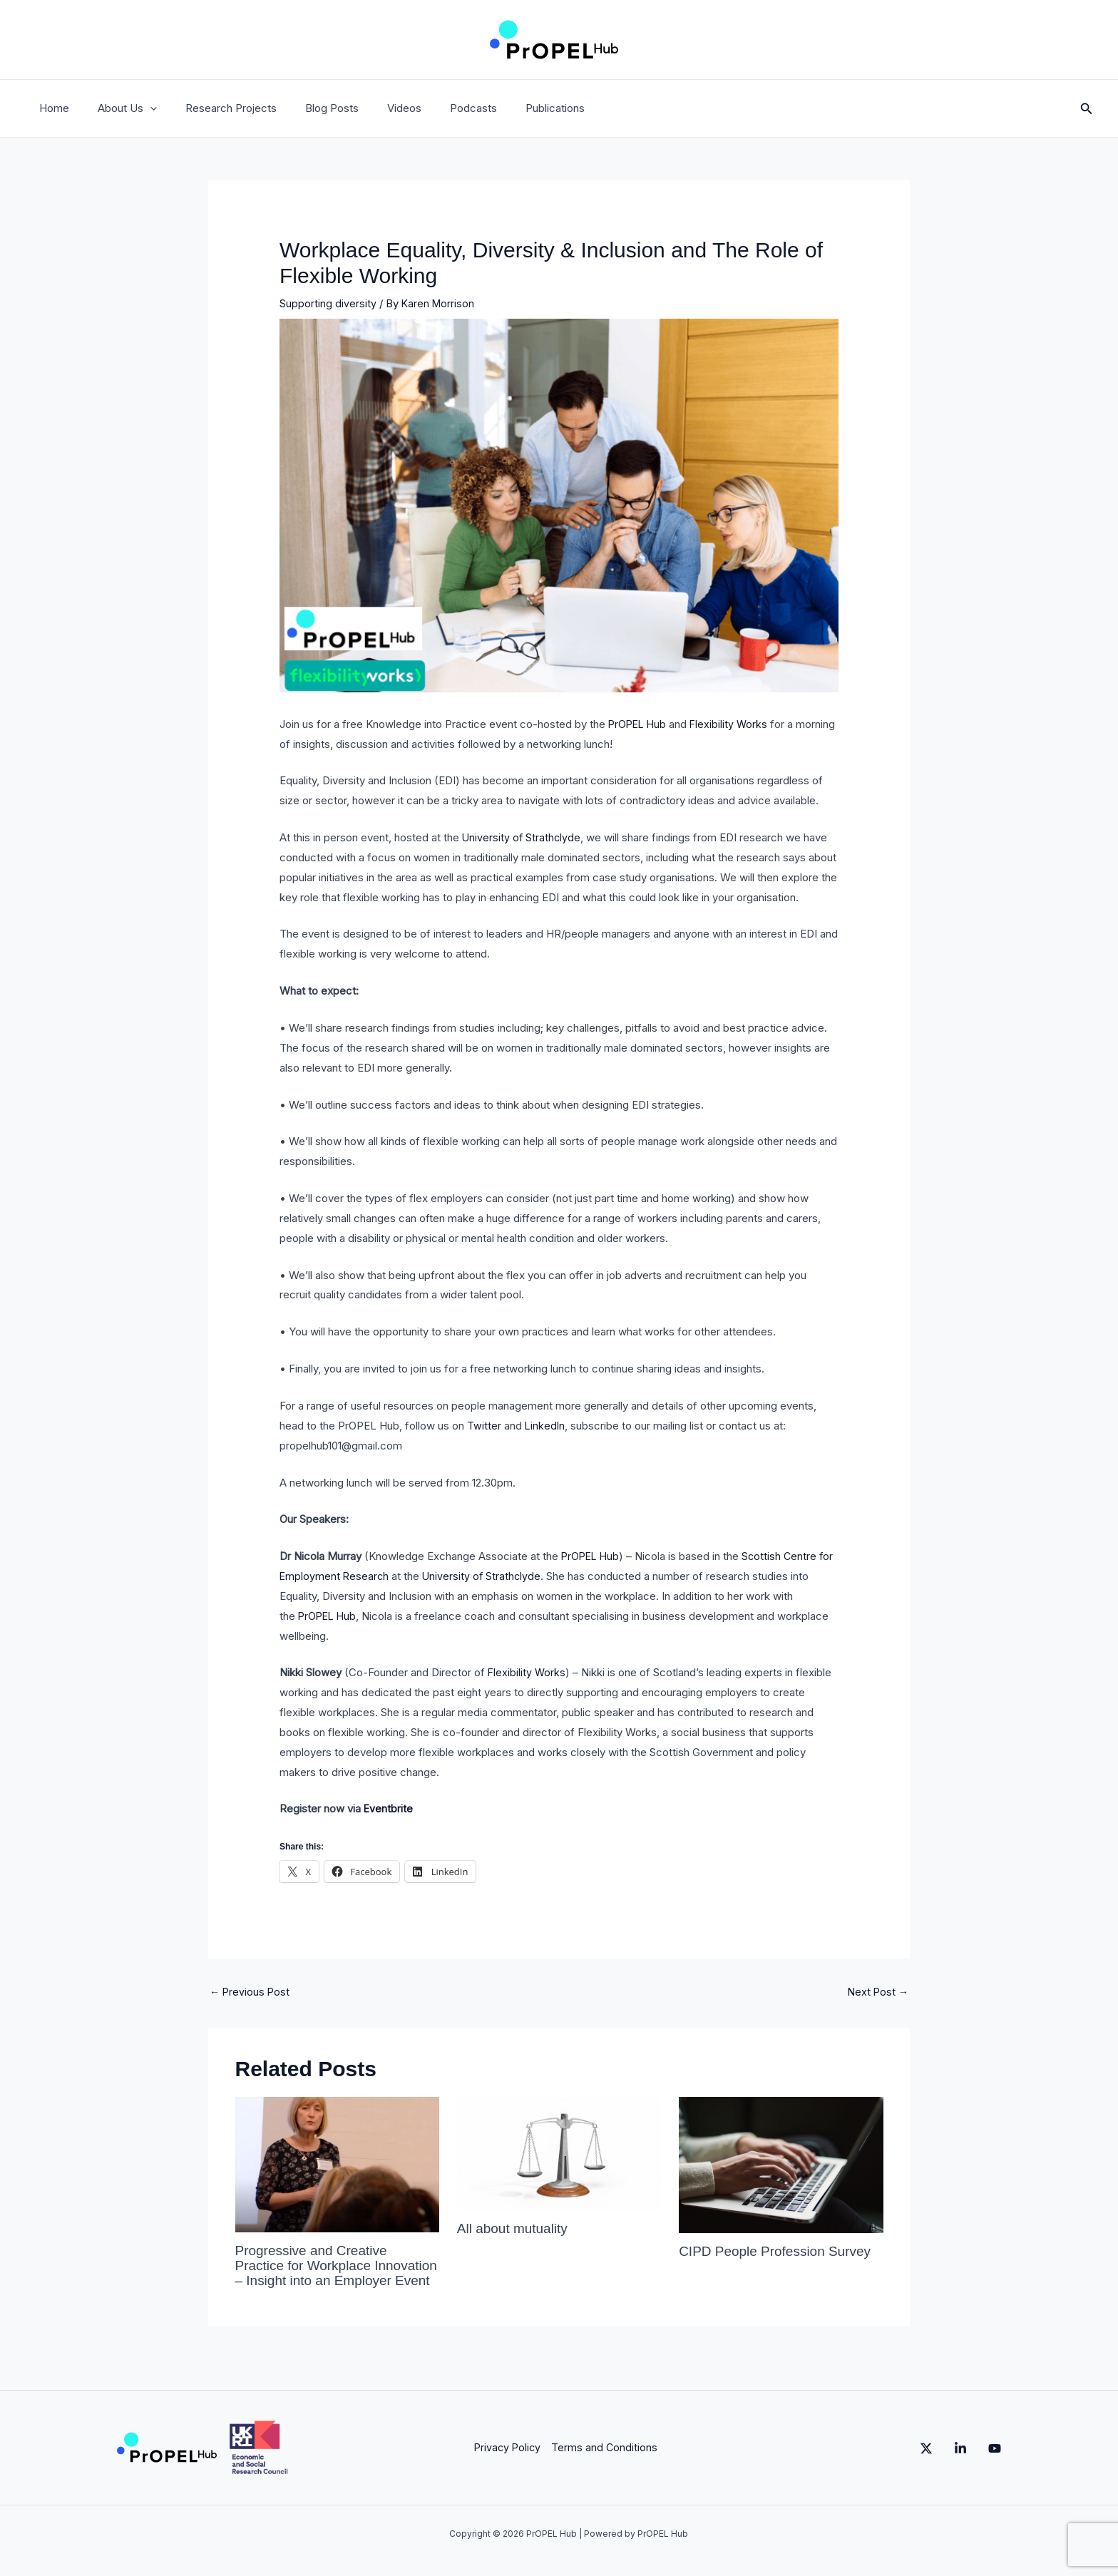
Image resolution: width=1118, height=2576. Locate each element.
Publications (508, 108)
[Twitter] (897, 2462)
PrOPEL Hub (639, 724)
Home (51, 108)
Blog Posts (307, 108)
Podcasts (434, 108)
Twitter (484, 1425)
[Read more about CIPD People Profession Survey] (781, 2165)
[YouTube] (994, 2462)
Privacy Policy (503, 2461)
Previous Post (251, 1992)
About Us (116, 108)
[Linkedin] (946, 2462)
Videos (372, 108)
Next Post (877, 1992)
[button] (139, 108)
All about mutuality (515, 2229)
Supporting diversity (328, 303)
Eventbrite (389, 1808)
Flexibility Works (732, 724)
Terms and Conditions (602, 2461)
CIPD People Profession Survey (780, 2251)
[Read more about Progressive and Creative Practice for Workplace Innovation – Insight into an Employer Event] (337, 2165)
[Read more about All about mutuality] (559, 2153)
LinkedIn (545, 1425)
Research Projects (213, 108)
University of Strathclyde (522, 837)
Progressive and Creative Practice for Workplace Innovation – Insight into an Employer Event (320, 2273)
